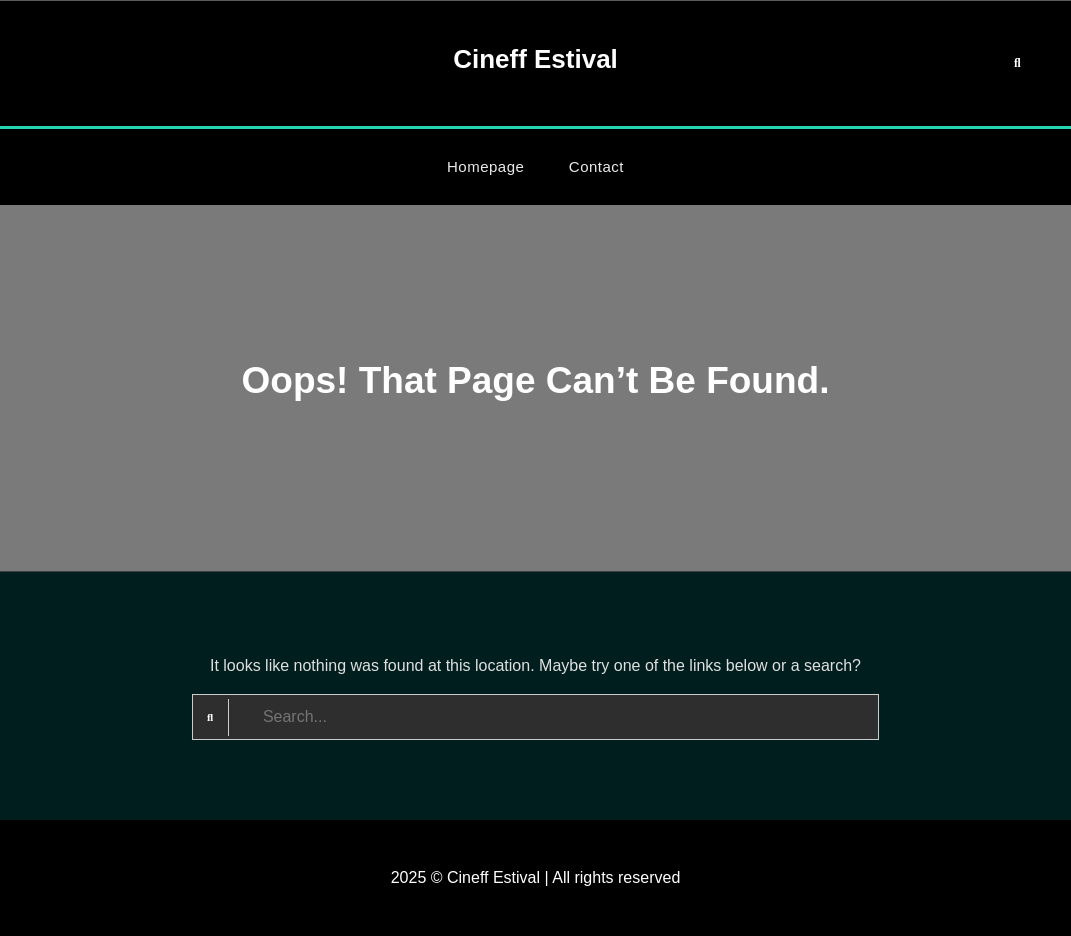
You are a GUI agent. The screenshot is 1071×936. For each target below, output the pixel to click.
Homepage (485, 166)
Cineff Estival (535, 59)
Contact (596, 166)
